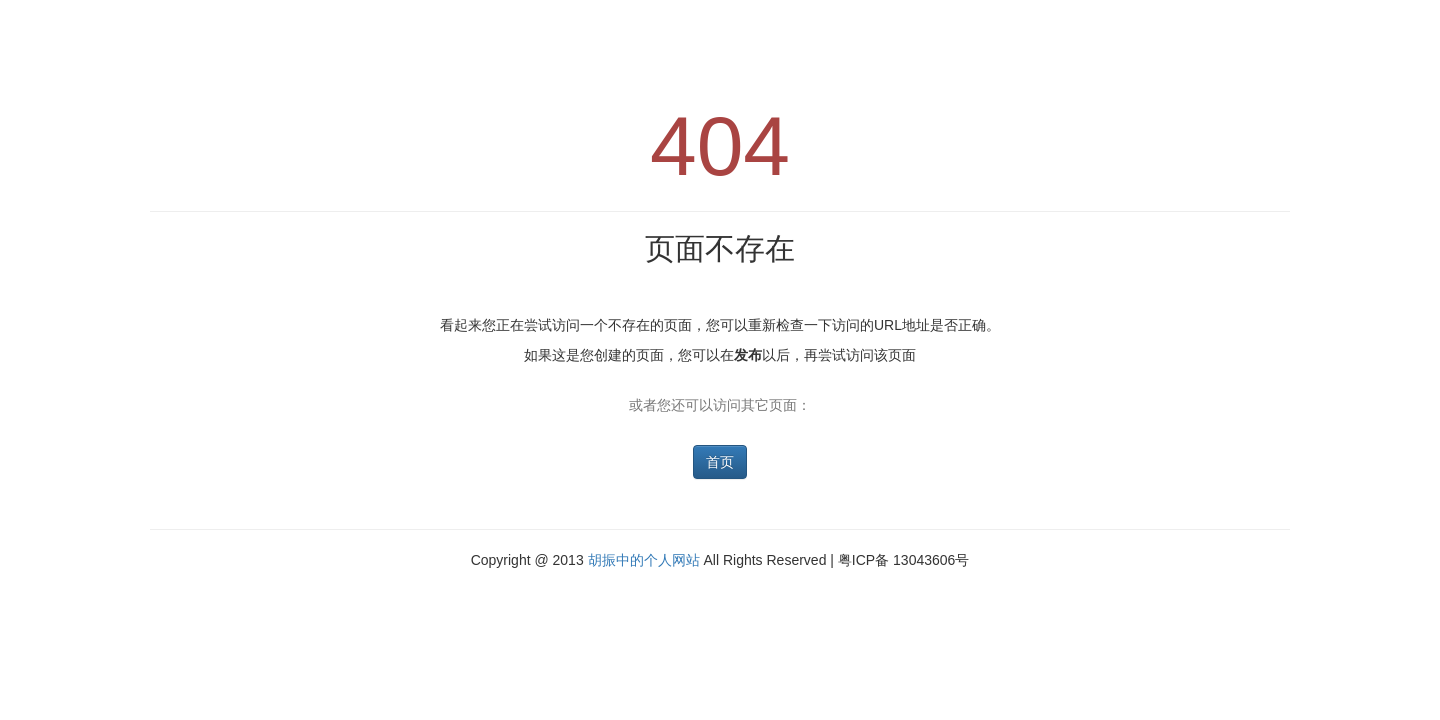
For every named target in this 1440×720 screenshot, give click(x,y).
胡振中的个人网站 (644, 560)
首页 (720, 462)
